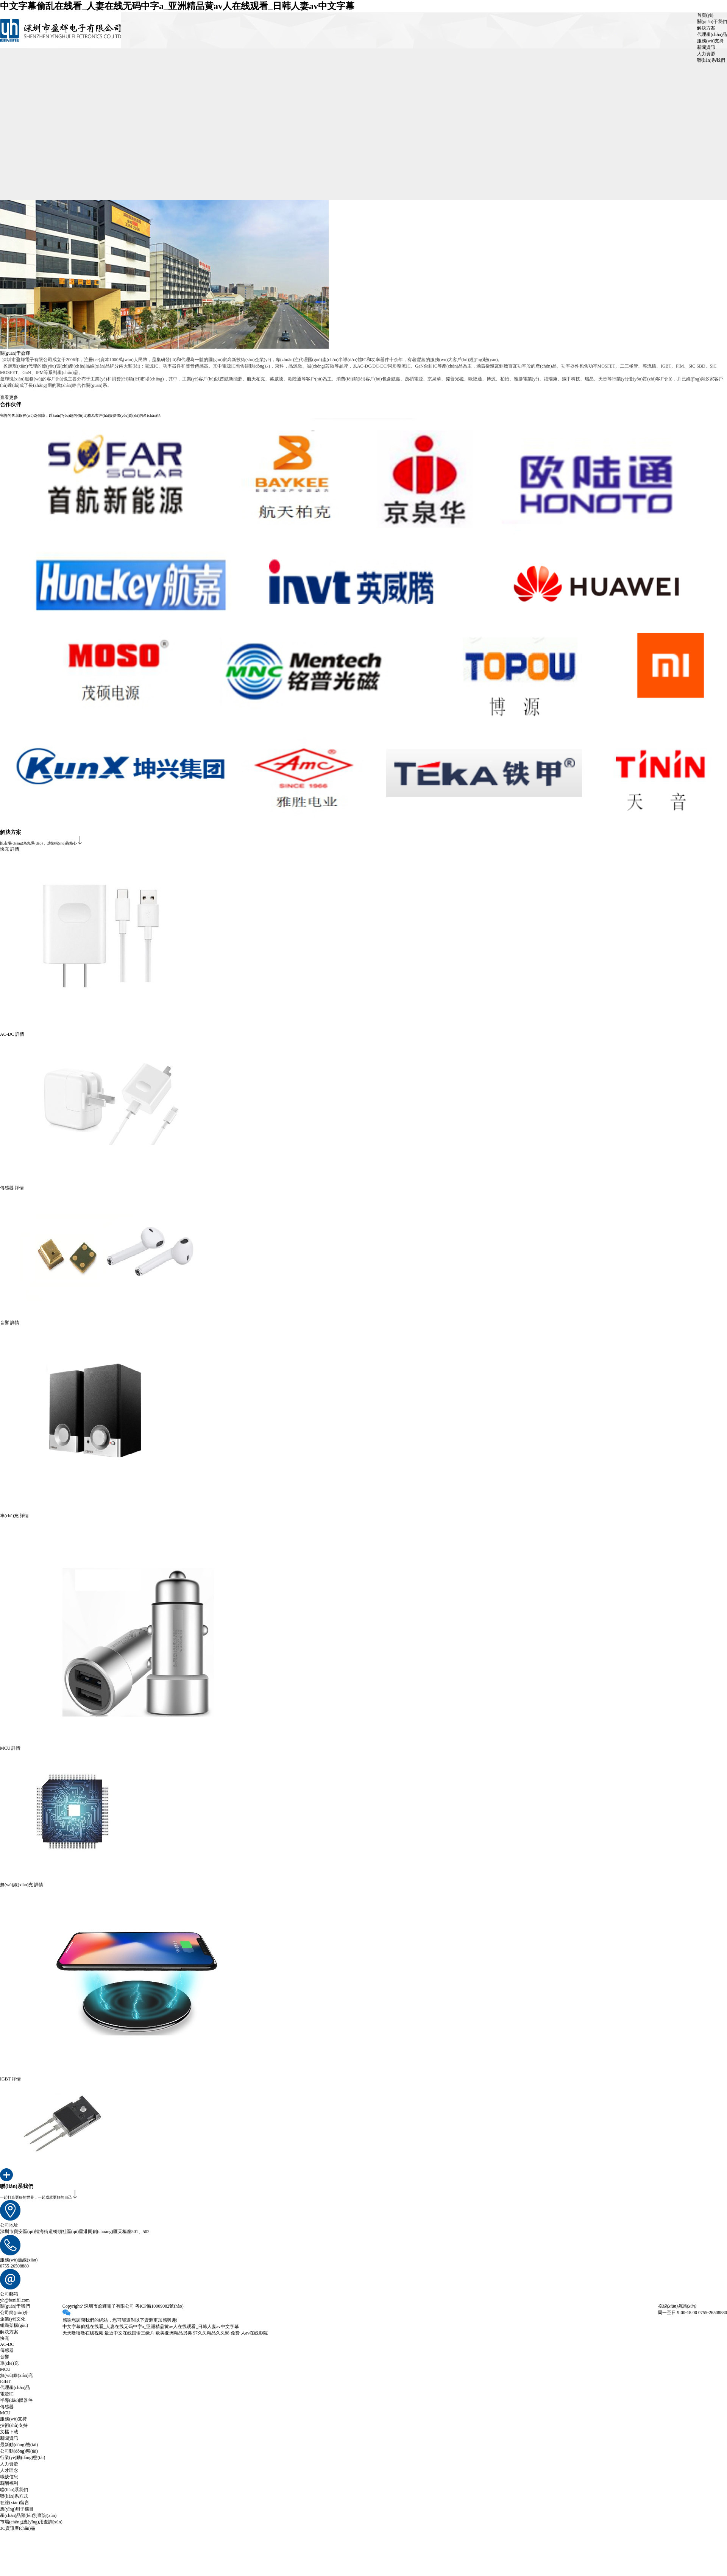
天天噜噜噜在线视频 (82, 2333)
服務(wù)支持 (710, 41)
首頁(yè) (705, 15)
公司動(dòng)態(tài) (19, 2451)
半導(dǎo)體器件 (16, 2400)
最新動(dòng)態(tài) (19, 2444)
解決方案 (706, 28)
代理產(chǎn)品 (712, 34)
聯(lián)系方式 (14, 2496)
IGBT (5, 2381)
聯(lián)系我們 (711, 60)
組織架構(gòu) (14, 2325)
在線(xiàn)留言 (14, 2502)
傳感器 (7, 2350)
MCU (5, 2369)
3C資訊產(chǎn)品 (17, 2528)
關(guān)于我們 (712, 21)
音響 (4, 2356)
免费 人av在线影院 (249, 2333)
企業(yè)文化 (12, 2319)
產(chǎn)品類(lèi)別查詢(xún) (28, 2515)
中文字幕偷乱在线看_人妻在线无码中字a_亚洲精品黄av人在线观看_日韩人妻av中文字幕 (177, 6)
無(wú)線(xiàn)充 (16, 2375)
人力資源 (706, 53)
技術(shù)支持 (14, 2425)
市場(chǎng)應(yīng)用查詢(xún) (31, 2522)
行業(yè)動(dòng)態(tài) (22, 2457)
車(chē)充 (9, 2363)
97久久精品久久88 (211, 2333)
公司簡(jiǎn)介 (14, 2312)
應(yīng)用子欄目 (17, 2509)
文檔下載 (9, 2431)
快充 (4, 2338)
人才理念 (9, 2470)
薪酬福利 (9, 2483)
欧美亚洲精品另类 (174, 2333)
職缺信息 (9, 2476)
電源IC (7, 2394)
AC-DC (7, 2344)
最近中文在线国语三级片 (129, 2333)
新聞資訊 (706, 47)
